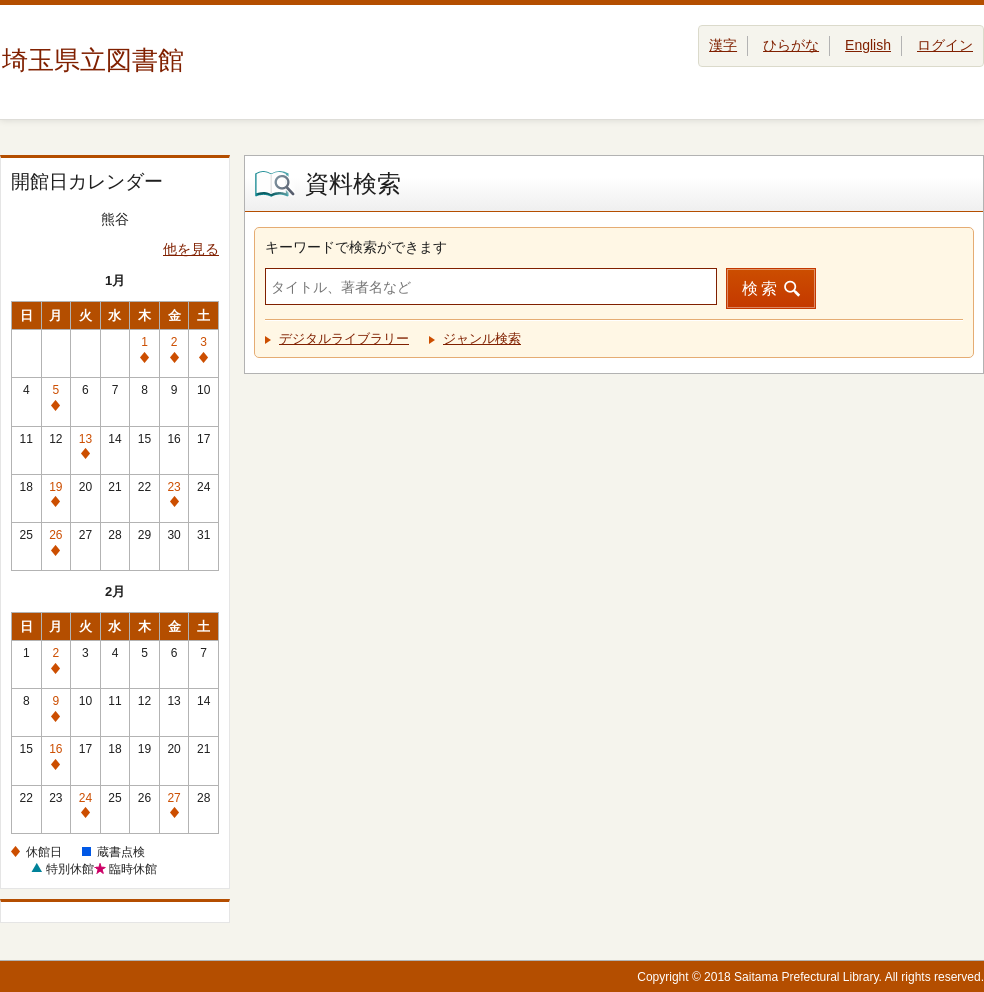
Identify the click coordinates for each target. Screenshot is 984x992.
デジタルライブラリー (344, 338)
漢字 (723, 45)
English (868, 45)
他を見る (191, 249)
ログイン (945, 45)
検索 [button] (761, 288)
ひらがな (791, 45)
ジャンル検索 (482, 338)
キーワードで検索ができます (356, 247)
